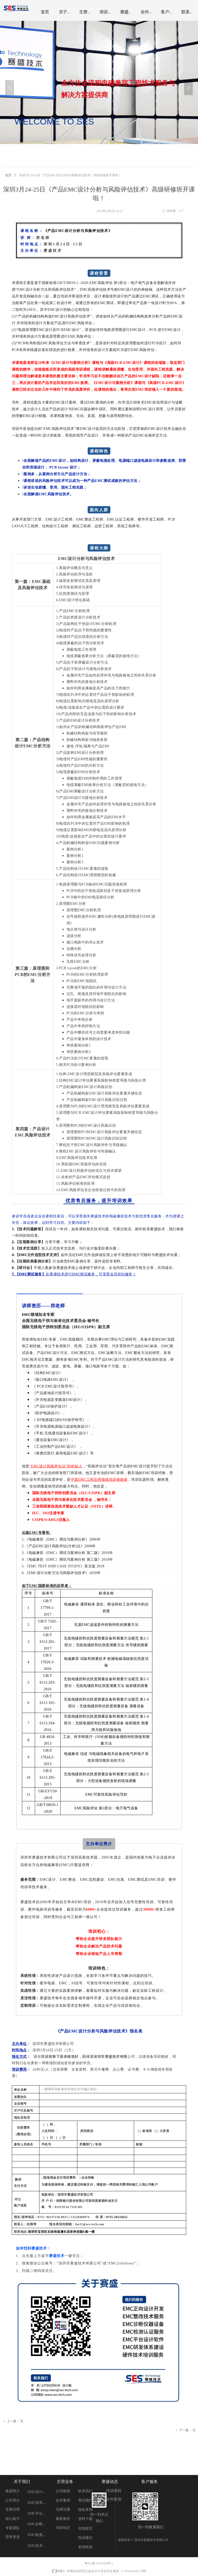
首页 (8, 175)
